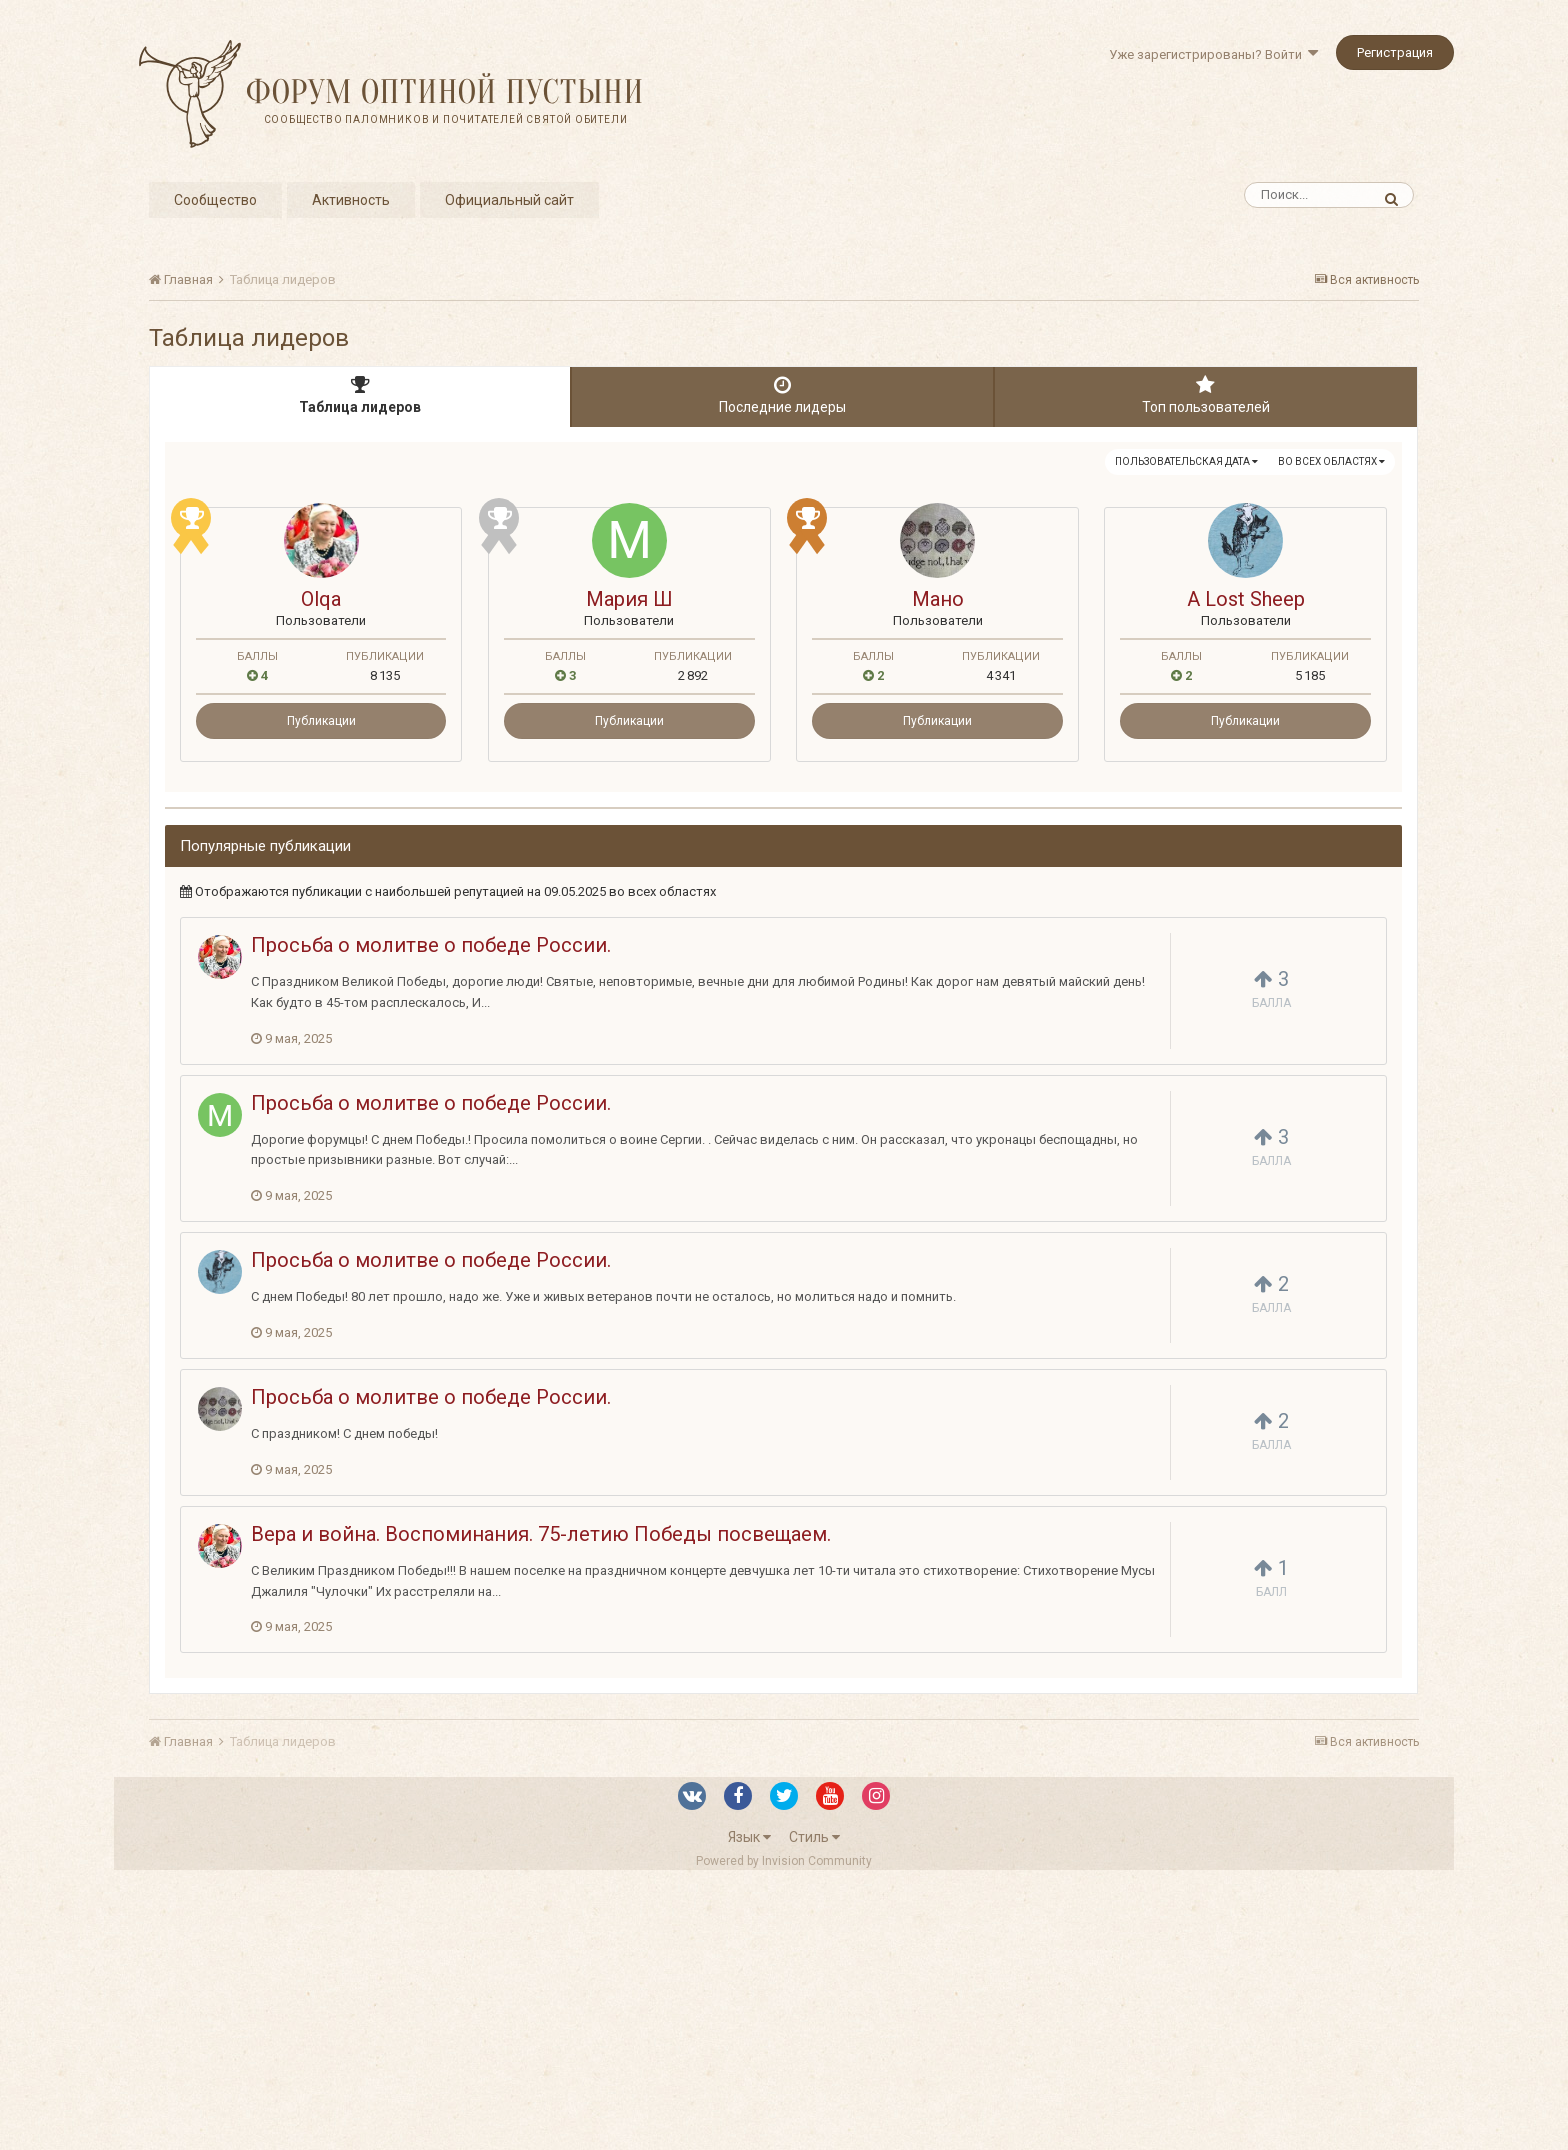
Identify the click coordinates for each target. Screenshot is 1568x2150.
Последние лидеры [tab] (782, 395)
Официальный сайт (509, 200)
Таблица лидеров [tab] (360, 395)
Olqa (321, 599)
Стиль (814, 1837)
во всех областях (1331, 461)
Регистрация (1395, 52)
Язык (749, 1837)
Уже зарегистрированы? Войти (1213, 54)
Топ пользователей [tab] (1206, 395)
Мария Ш (629, 599)
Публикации (321, 721)
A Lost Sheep (1246, 599)
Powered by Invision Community (784, 1861)
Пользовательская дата (1186, 461)
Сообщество (215, 200)
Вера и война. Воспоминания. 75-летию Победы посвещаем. (541, 1534)
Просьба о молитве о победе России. (431, 945)
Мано (938, 599)
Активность (351, 200)
